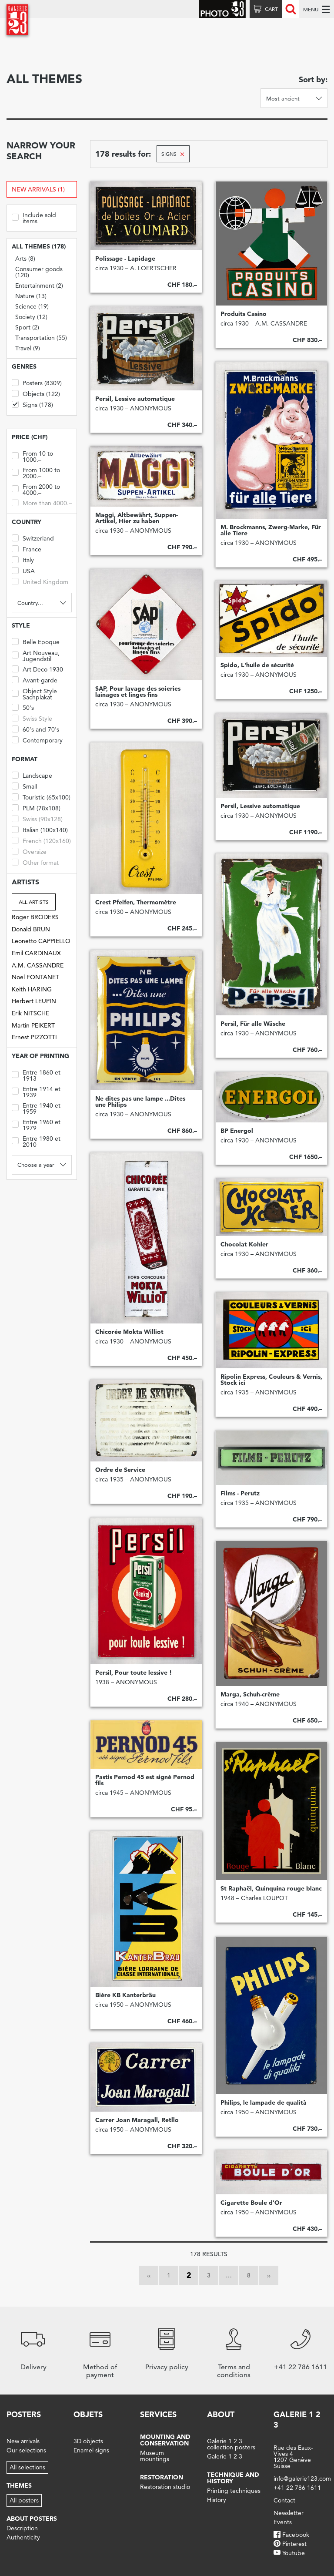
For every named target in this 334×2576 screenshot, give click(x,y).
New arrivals (23, 2441)
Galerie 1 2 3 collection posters (231, 2444)
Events (283, 2522)
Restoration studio (165, 2487)
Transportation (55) (41, 338)
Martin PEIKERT (33, 1025)
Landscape (32, 774)
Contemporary (37, 739)
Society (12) (31, 317)
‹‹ (148, 2275)
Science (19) (32, 306)
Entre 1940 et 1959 (36, 1107)
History (216, 2500)
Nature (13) (31, 296)
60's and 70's (35, 728)
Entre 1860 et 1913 (36, 1074)
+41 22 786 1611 (297, 2488)
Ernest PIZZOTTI (34, 1037)
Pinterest (294, 2544)
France (26, 548)
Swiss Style (32, 717)
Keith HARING (32, 989)
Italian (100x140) (40, 829)
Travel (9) (27, 348)
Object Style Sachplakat (34, 693)
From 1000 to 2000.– (36, 472)
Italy (23, 559)
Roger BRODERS (35, 917)
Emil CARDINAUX (36, 953)
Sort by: (313, 79)
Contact (284, 2500)
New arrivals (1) (38, 189)
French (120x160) (41, 840)
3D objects (88, 2441)
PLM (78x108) (36, 807)
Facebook (295, 2535)
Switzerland (33, 537)
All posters (24, 2500)
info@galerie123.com (302, 2478)
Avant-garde (34, 679)
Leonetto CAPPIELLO (41, 941)
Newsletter (289, 2513)
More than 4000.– (42, 502)
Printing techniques (234, 2491)
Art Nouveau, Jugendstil (36, 655)
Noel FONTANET (35, 977)
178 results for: (123, 154)
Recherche (290, 9)
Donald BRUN (31, 929)
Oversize (29, 851)
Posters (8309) (37, 382)
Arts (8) (25, 258)
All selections (27, 2467)
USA (23, 570)
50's (23, 707)
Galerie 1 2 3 (224, 2456)
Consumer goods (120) (39, 272)
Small (24, 785)
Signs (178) (32, 404)
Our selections (26, 2450)
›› (269, 2275)
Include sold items (34, 217)
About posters (32, 2518)
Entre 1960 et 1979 (36, 1124)
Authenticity (23, 2537)
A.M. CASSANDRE (37, 965)
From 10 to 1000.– (32, 455)
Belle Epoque (36, 641)
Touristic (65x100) (41, 796)
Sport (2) (27, 327)
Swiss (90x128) (37, 818)
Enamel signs (91, 2450)
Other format (35, 862)
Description (22, 2528)
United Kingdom (40, 581)
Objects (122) (36, 393)
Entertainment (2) (39, 285)
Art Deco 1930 (37, 668)
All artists (34, 902)
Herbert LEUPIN (34, 1001)
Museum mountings (154, 2456)
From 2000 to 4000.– (36, 489)
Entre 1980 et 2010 (36, 1141)
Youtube (293, 2553)
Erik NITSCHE (30, 1013)
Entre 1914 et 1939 (36, 1091)
